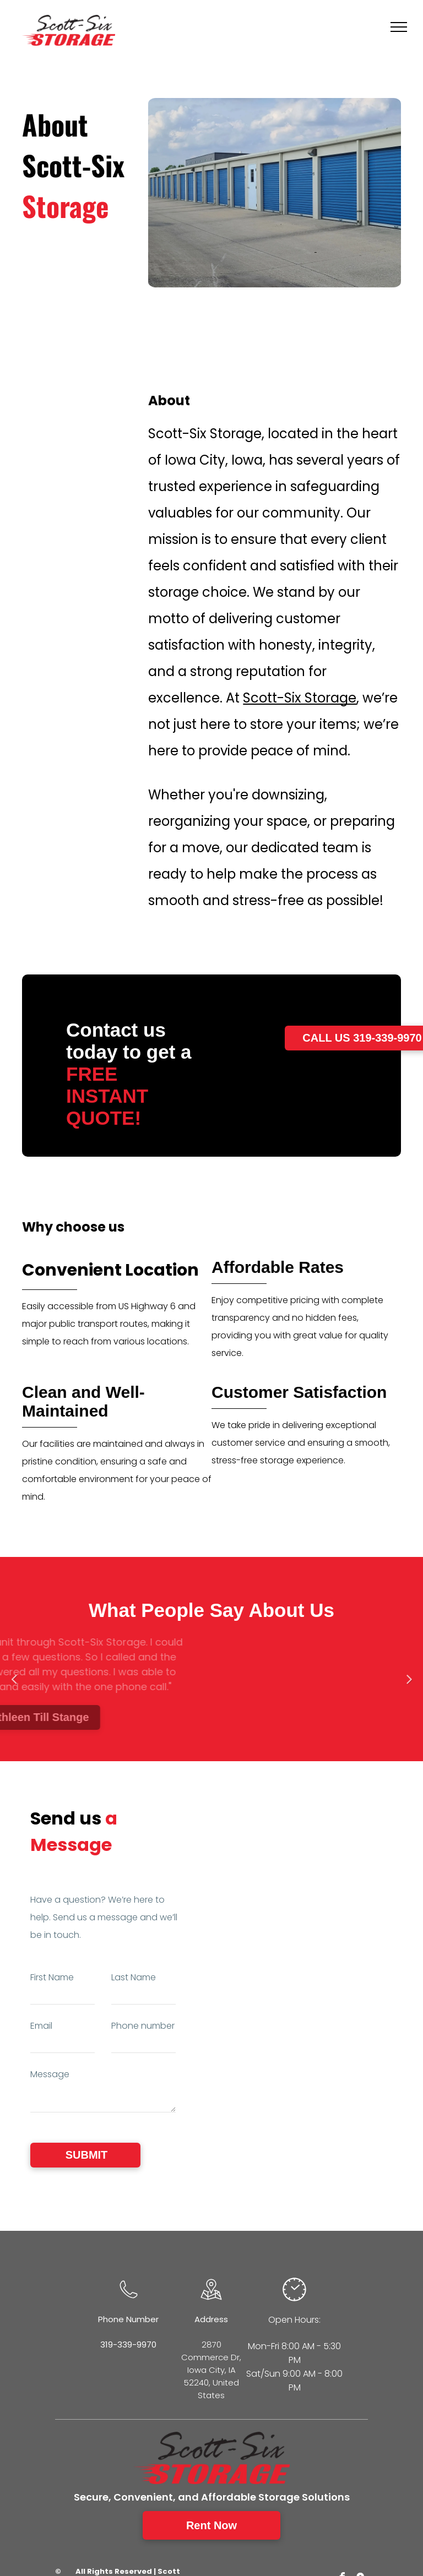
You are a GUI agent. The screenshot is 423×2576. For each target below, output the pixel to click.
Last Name (133, 1977)
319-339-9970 (128, 2344)
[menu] (398, 27)
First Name (52, 1977)
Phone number (143, 2025)
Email (41, 2025)
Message (49, 2074)
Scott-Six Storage (299, 698)
